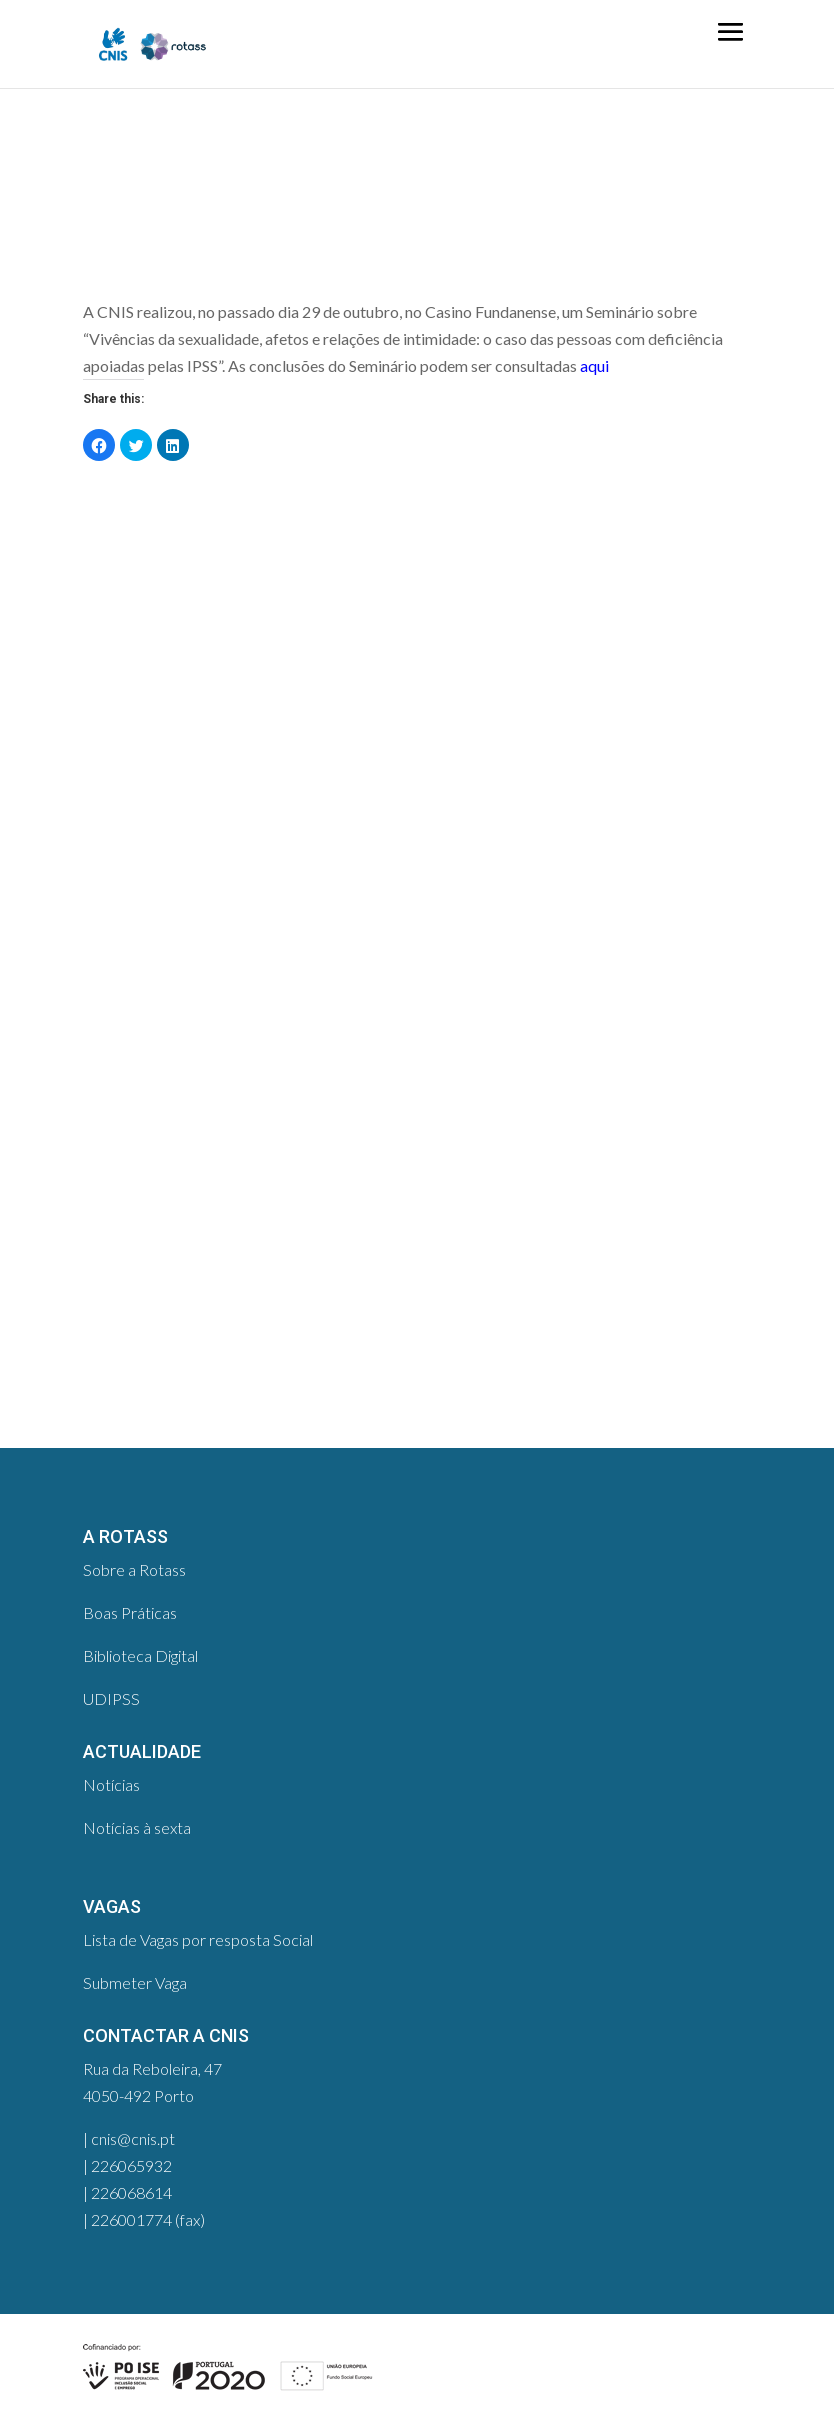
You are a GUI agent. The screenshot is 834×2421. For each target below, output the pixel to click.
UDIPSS (111, 1698)
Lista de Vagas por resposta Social (198, 1939)
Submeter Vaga (135, 1982)
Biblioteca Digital (140, 1655)
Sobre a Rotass (134, 1569)
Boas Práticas (130, 1612)
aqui (594, 365)
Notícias (111, 1784)
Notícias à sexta (137, 1827)
